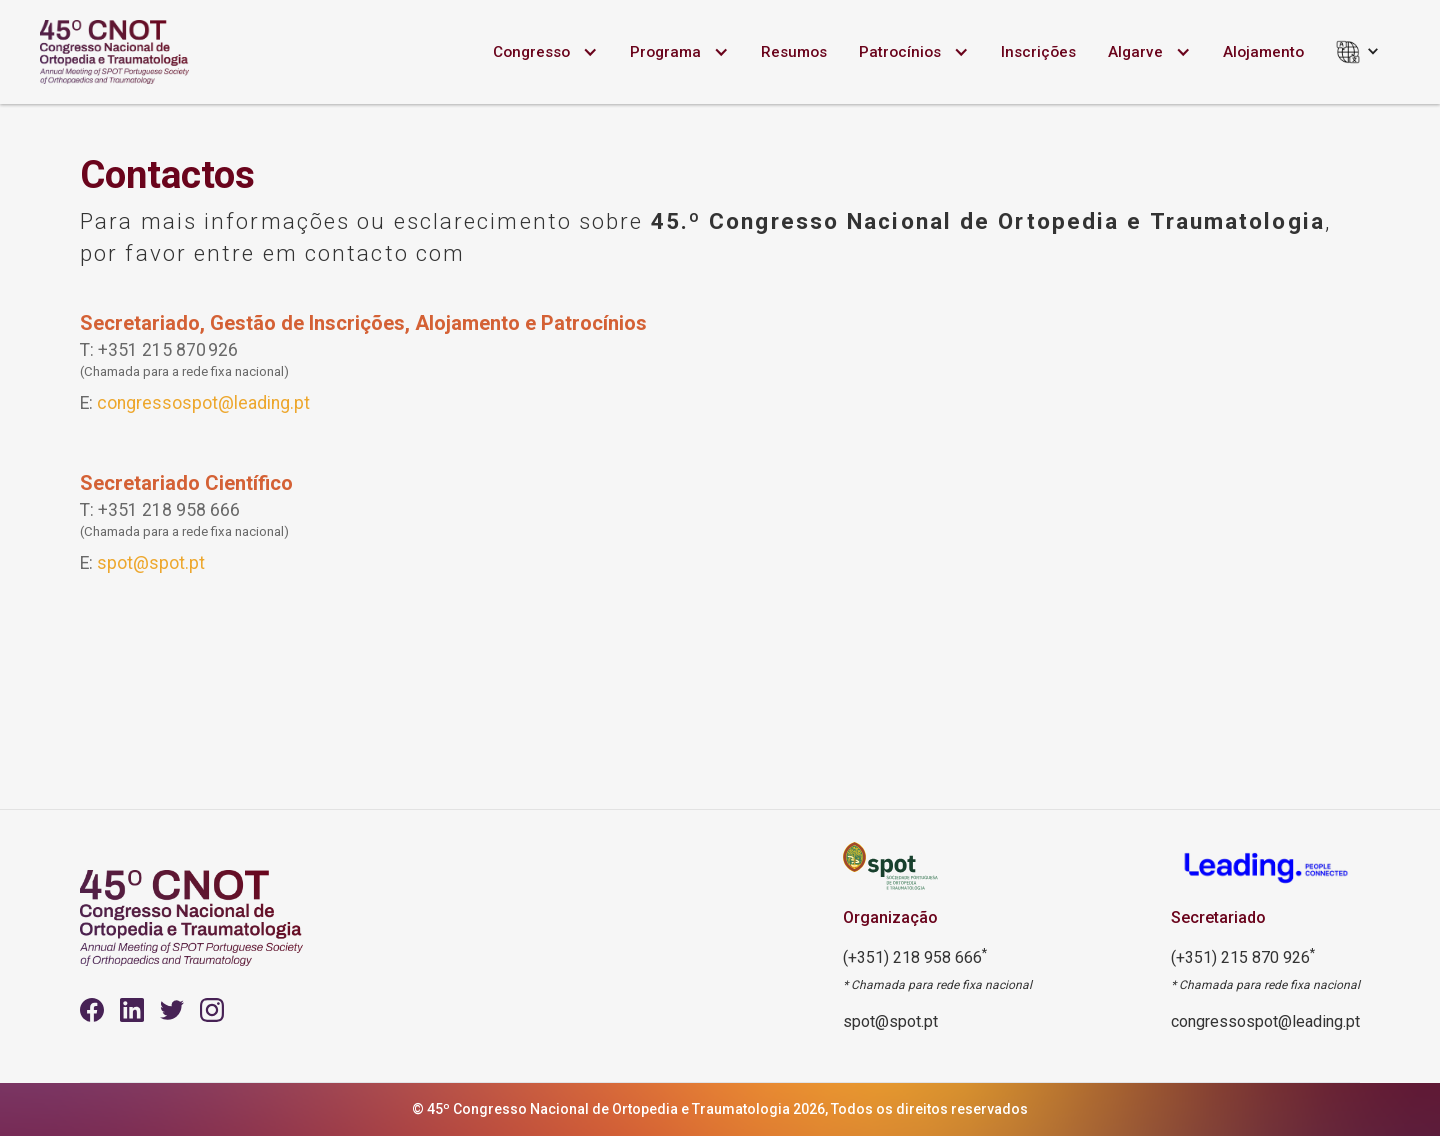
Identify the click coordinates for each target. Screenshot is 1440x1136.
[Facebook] (92, 1010)
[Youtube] (132, 1010)
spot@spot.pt (151, 563)
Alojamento (1263, 52)
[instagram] (212, 1010)
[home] (114, 52)
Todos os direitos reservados (929, 1109)
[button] (545, 52)
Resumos (794, 52)
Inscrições (1038, 52)
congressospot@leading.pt (203, 403)
